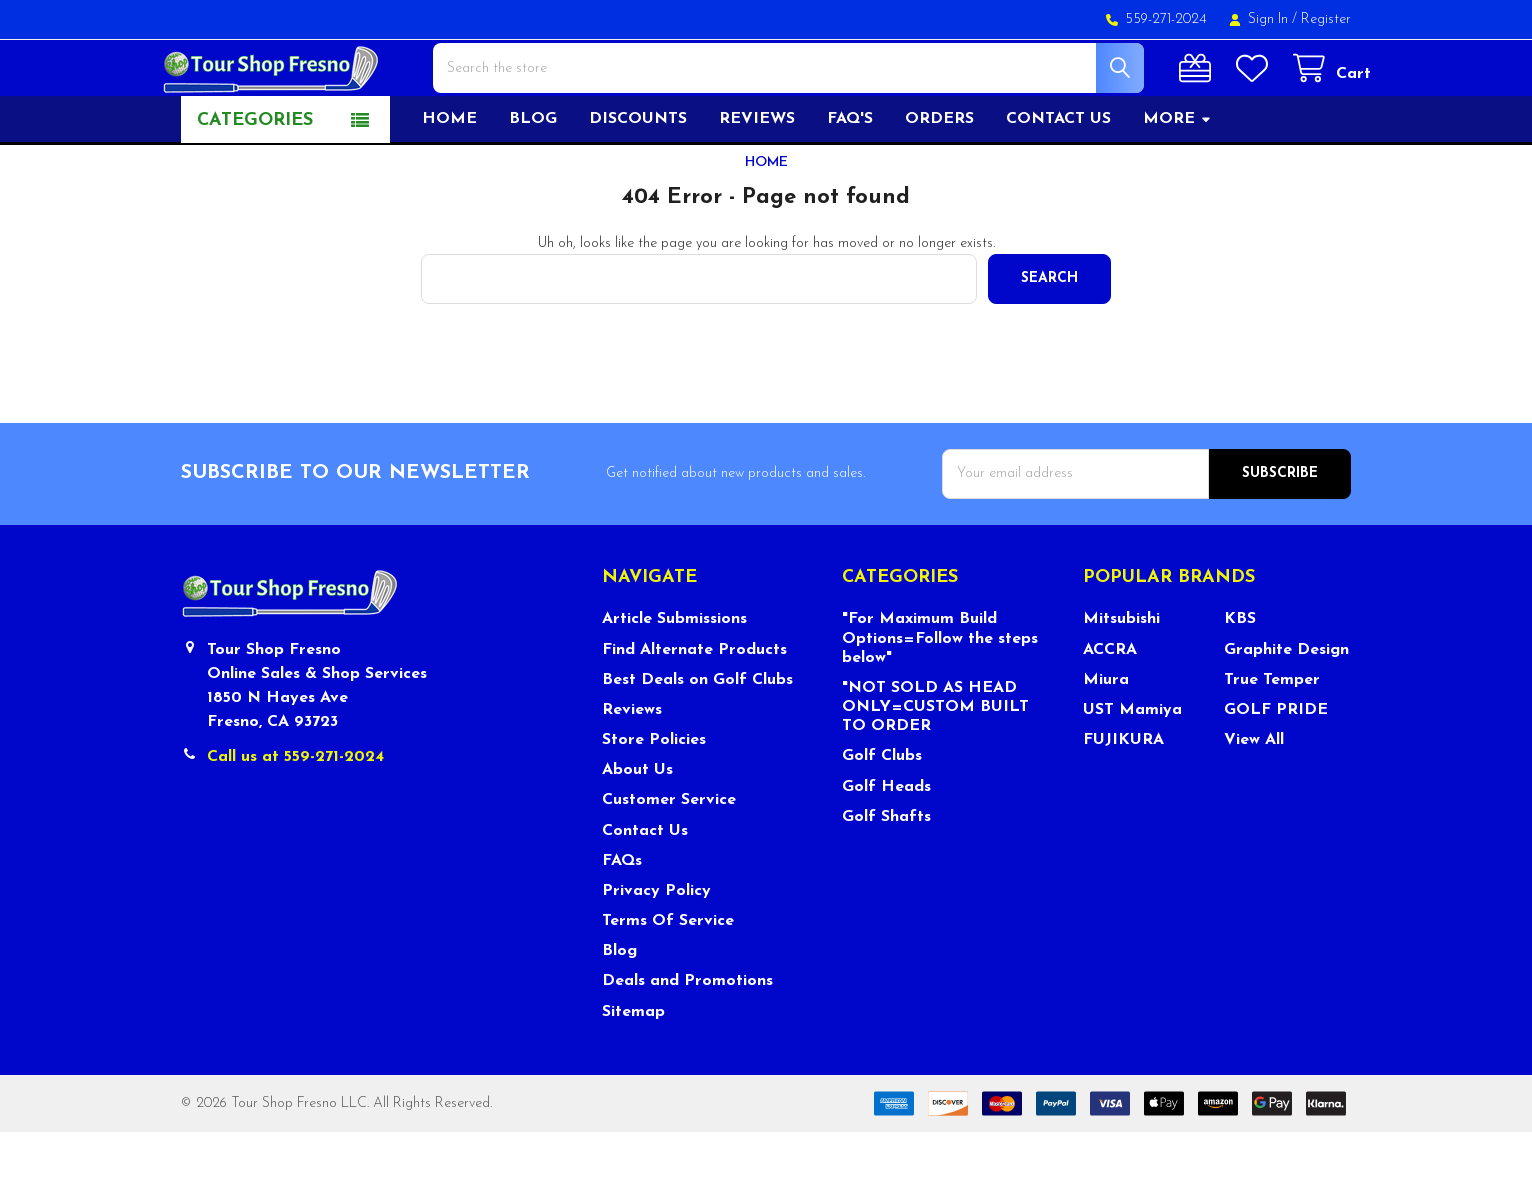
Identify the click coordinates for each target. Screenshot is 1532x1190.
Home (449, 177)
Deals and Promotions (687, 1039)
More (1177, 177)
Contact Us (645, 889)
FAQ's (850, 177)
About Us (637, 828)
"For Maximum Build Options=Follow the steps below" (940, 696)
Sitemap (633, 1070)
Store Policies (654, 798)
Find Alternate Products (694, 708)
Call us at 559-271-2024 (295, 815)
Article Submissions (674, 677)
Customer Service (669, 858)
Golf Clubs (882, 814)
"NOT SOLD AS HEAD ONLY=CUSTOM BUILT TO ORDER (935, 765)
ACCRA (1110, 708)
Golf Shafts (886, 875)
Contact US (1058, 177)
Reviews (757, 177)
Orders (939, 177)
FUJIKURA (1123, 798)
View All (1254, 798)
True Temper (1272, 738)
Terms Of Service (668, 979)
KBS (1240, 677)
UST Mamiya (1132, 768)
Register (1326, 19)
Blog (533, 177)
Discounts (638, 177)
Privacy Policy (656, 949)
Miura (1106, 738)
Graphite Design (1286, 708)
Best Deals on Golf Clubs (697, 738)
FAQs (622, 919)
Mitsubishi (1121, 677)
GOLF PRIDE (1276, 768)
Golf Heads (886, 845)
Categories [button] (255, 178)
